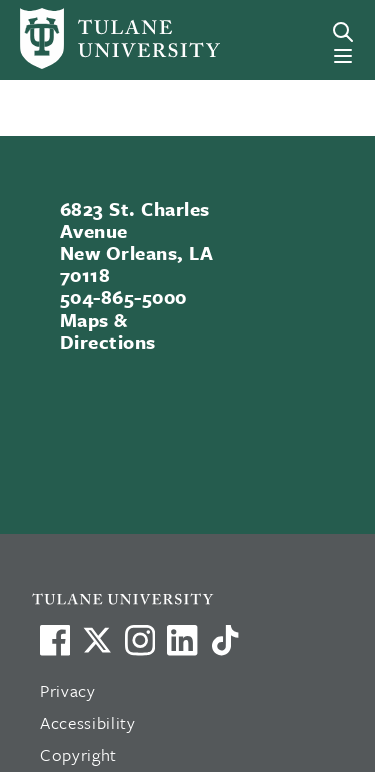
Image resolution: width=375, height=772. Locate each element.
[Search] (343, 32)
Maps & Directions (108, 330)
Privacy (68, 690)
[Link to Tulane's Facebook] (140, 640)
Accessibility (88, 722)
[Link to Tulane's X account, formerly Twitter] (97, 640)
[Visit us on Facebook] (55, 640)
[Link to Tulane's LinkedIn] (182, 640)
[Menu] (343, 56)
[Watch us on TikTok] (225, 640)
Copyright (78, 754)
